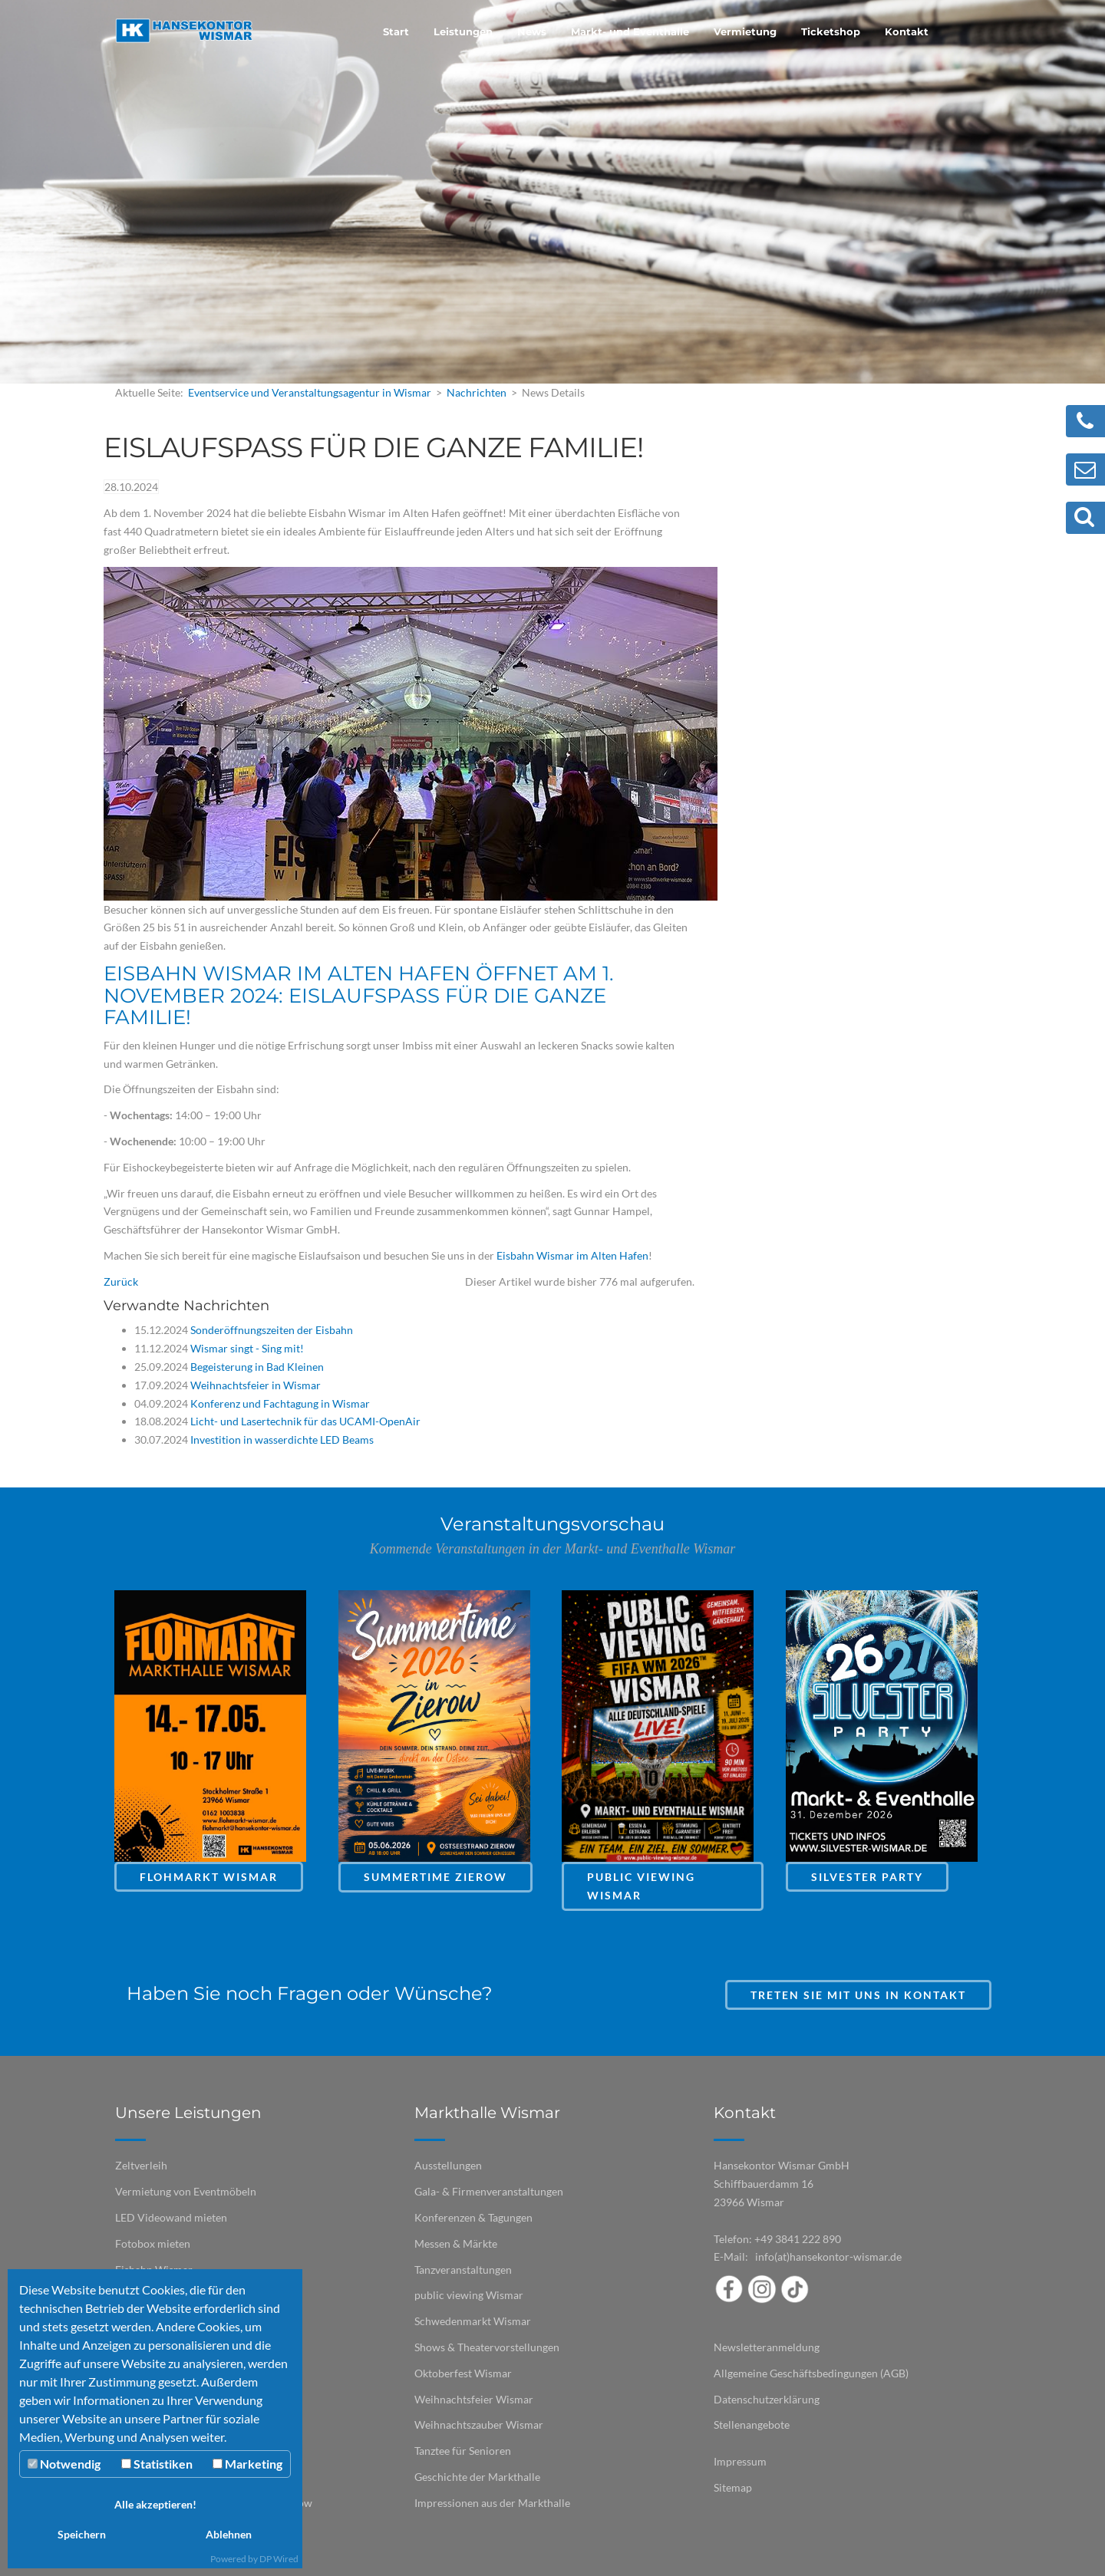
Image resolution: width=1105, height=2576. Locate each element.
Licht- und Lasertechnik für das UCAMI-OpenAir (304, 1421)
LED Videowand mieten (171, 2217)
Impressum (740, 2461)
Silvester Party (867, 1876)
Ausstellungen (448, 2165)
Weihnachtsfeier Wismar (473, 2399)
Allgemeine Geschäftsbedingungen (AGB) (811, 2373)
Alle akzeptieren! (155, 2504)
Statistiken (157, 2463)
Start (396, 31)
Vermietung (745, 31)
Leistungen (463, 31)
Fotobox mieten (152, 2243)
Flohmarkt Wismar (209, 1876)
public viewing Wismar (468, 2294)
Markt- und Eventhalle (630, 31)
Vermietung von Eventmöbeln (185, 2191)
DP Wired (279, 2558)
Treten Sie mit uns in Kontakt (858, 1994)
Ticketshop (830, 31)
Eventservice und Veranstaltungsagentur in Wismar (309, 392)
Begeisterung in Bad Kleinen (256, 1366)
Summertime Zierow (435, 1876)
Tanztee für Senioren (462, 2450)
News (531, 31)
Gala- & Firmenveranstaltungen (488, 2191)
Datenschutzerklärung (767, 2399)
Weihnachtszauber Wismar (478, 2424)
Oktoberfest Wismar (463, 2373)
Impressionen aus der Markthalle (492, 2502)
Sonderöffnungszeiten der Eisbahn (270, 1329)
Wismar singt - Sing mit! (246, 1348)
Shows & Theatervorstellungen (486, 2347)
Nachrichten (476, 392)
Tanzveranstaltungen (463, 2269)
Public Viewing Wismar (641, 1886)
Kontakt (907, 31)
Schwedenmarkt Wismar (472, 2320)
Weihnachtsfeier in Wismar (254, 1385)
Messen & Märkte (455, 2243)
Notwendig (64, 2463)
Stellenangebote (752, 2424)
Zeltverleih (141, 2165)
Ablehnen (229, 2534)
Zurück (121, 1281)
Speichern (82, 2534)
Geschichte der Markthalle (477, 2476)
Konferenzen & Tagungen (473, 2217)
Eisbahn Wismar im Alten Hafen (572, 1255)
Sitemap (733, 2487)
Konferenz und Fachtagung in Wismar (279, 1403)
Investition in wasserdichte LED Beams (281, 1439)
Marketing (247, 2463)
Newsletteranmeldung (767, 2347)
